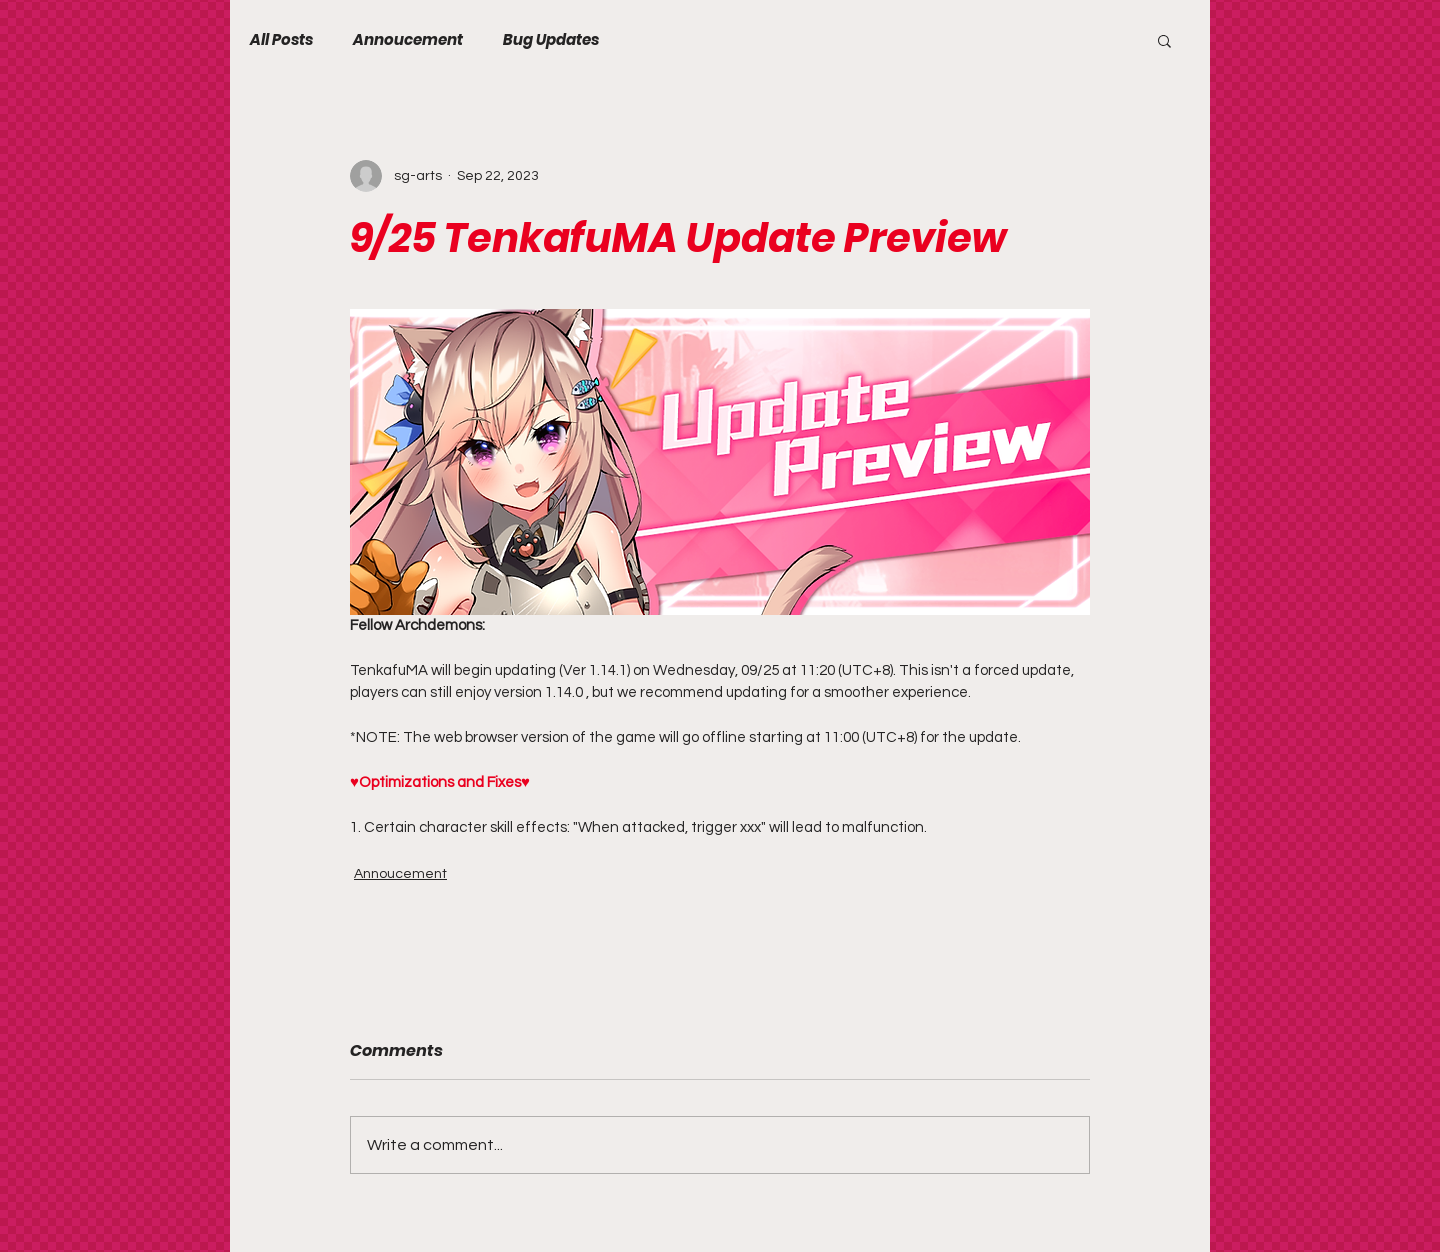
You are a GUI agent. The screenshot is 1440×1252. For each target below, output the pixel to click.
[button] (1164, 40)
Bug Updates (551, 40)
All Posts (281, 40)
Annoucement (408, 40)
